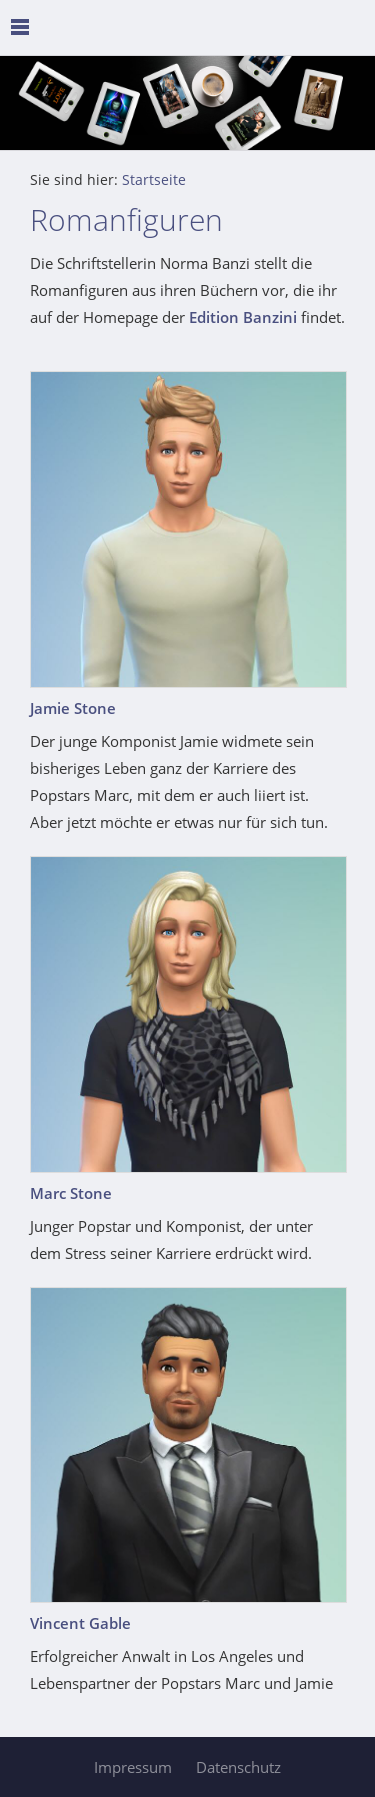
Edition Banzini (243, 317)
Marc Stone (71, 1193)
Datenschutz (238, 1767)
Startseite (154, 180)
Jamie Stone (73, 708)
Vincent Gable (80, 1623)
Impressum (133, 1767)
